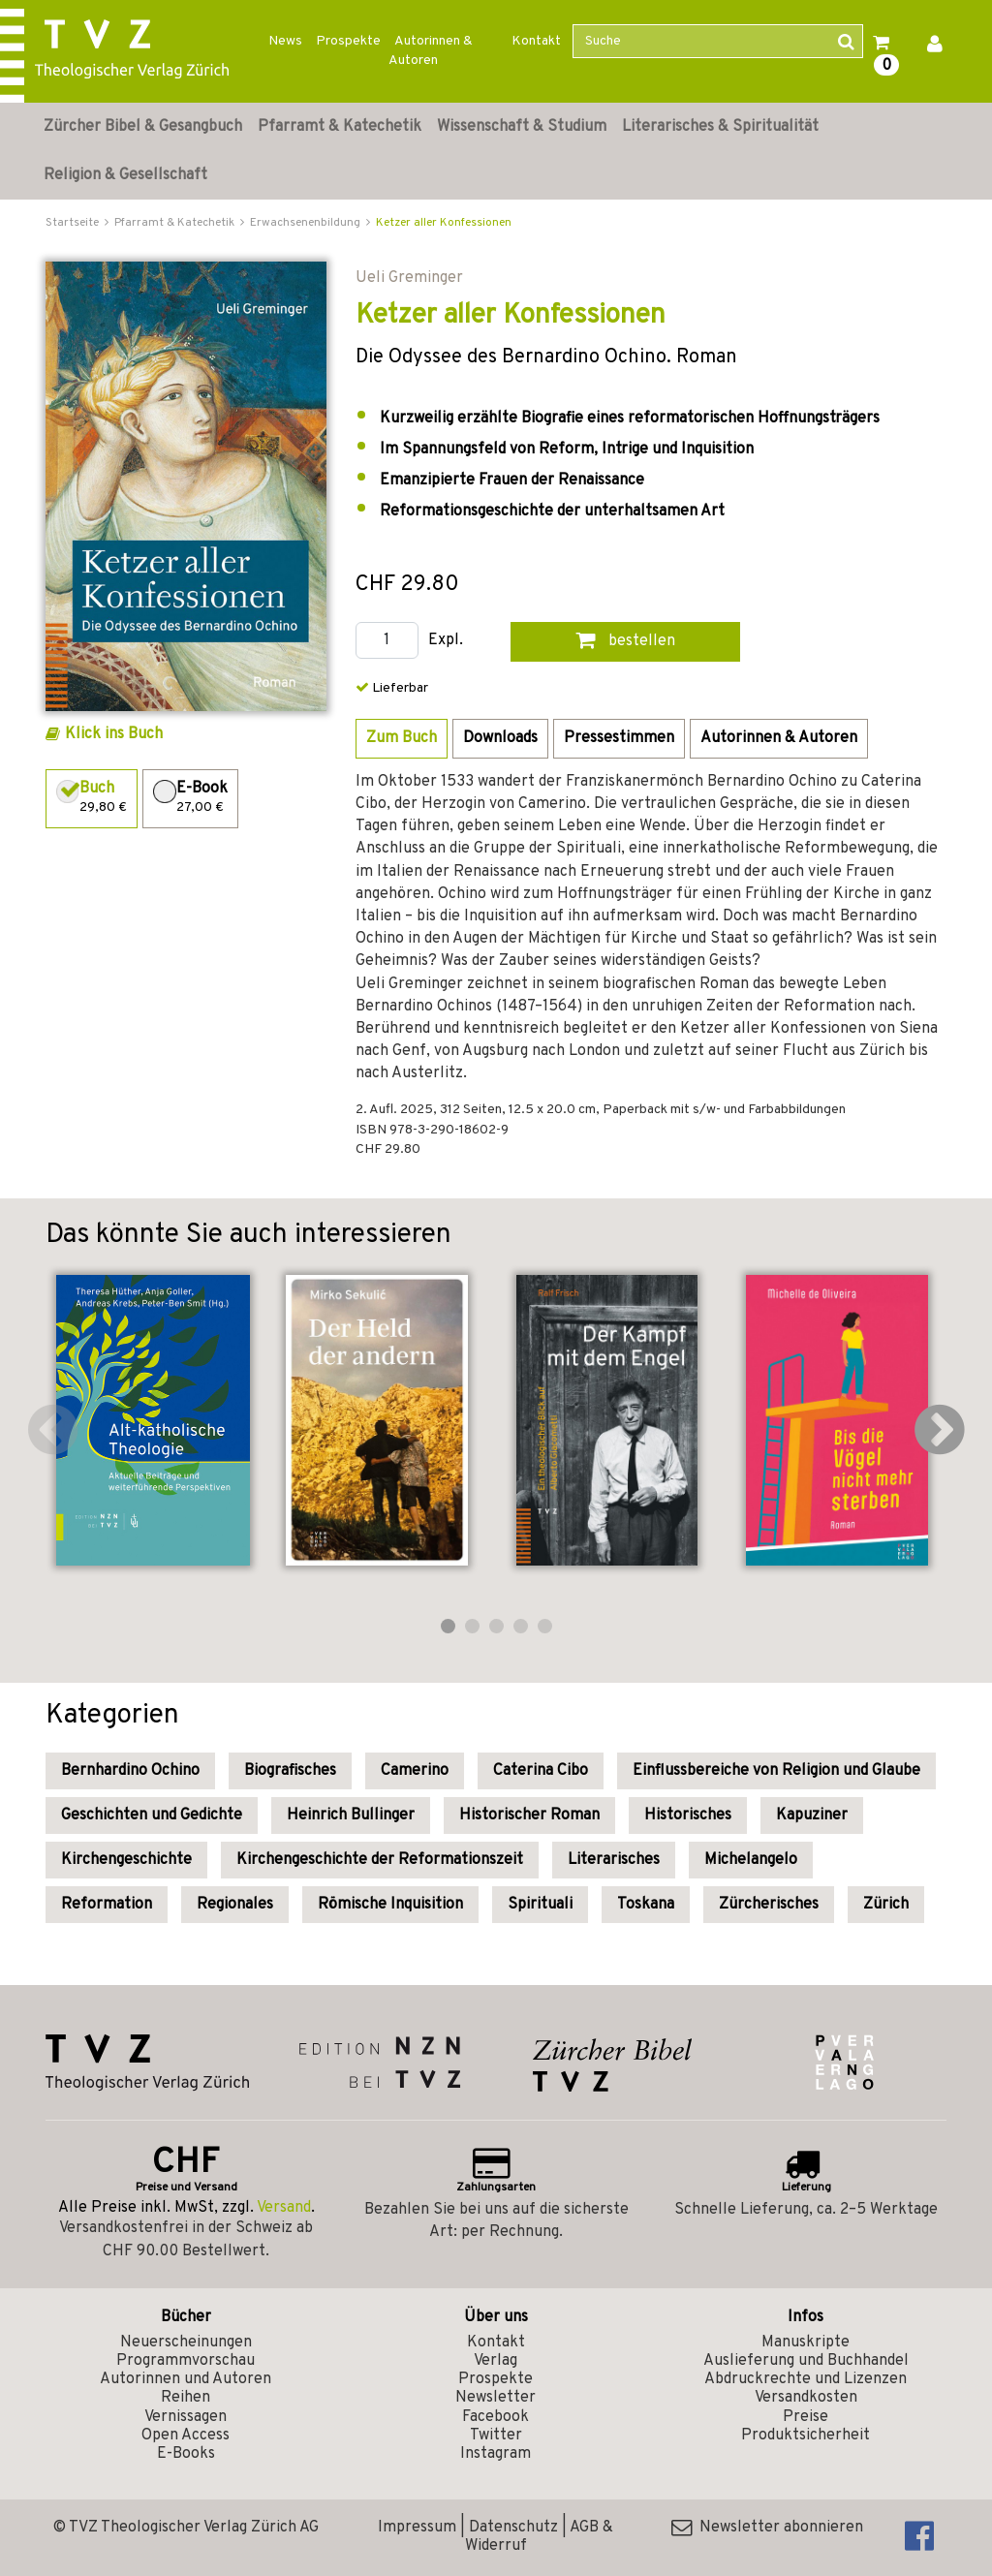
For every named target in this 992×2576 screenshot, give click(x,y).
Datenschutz (513, 2527)
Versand (284, 2208)
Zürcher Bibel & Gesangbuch (143, 127)
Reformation (106, 1904)
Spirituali (540, 1904)
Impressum (417, 2527)
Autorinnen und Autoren (185, 2379)
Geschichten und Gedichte (151, 1815)
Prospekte (348, 41)
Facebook (495, 2417)
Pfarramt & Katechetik (339, 127)
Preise (805, 2417)
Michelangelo (750, 1860)
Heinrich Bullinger (351, 1815)
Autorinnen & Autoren (430, 51)
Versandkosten (806, 2397)
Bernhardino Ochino (130, 1771)
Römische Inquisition (390, 1904)
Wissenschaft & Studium (521, 127)
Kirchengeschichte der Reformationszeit (379, 1860)
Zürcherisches (769, 1904)
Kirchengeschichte (126, 1860)
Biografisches (290, 1771)
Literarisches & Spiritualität (720, 127)
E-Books (186, 2454)
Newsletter (495, 2397)
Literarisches (614, 1860)
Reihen (185, 2397)
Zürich (886, 1904)
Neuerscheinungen (186, 2342)
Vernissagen (185, 2417)
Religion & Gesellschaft (125, 175)
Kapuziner (812, 1815)
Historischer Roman (529, 1815)
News (285, 41)
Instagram (495, 2454)
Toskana (645, 1904)
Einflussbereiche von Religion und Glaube (776, 1771)
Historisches (687, 1815)
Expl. (445, 641)
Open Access (185, 2435)
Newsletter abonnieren (767, 2527)
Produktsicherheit (805, 2435)
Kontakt (536, 41)
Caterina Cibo (540, 1771)
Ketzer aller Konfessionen (444, 223)
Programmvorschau (185, 2361)
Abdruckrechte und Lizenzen (805, 2379)
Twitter (496, 2435)
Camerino (415, 1771)
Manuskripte (805, 2342)
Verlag (495, 2361)
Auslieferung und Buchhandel (806, 2361)
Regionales (235, 1904)
